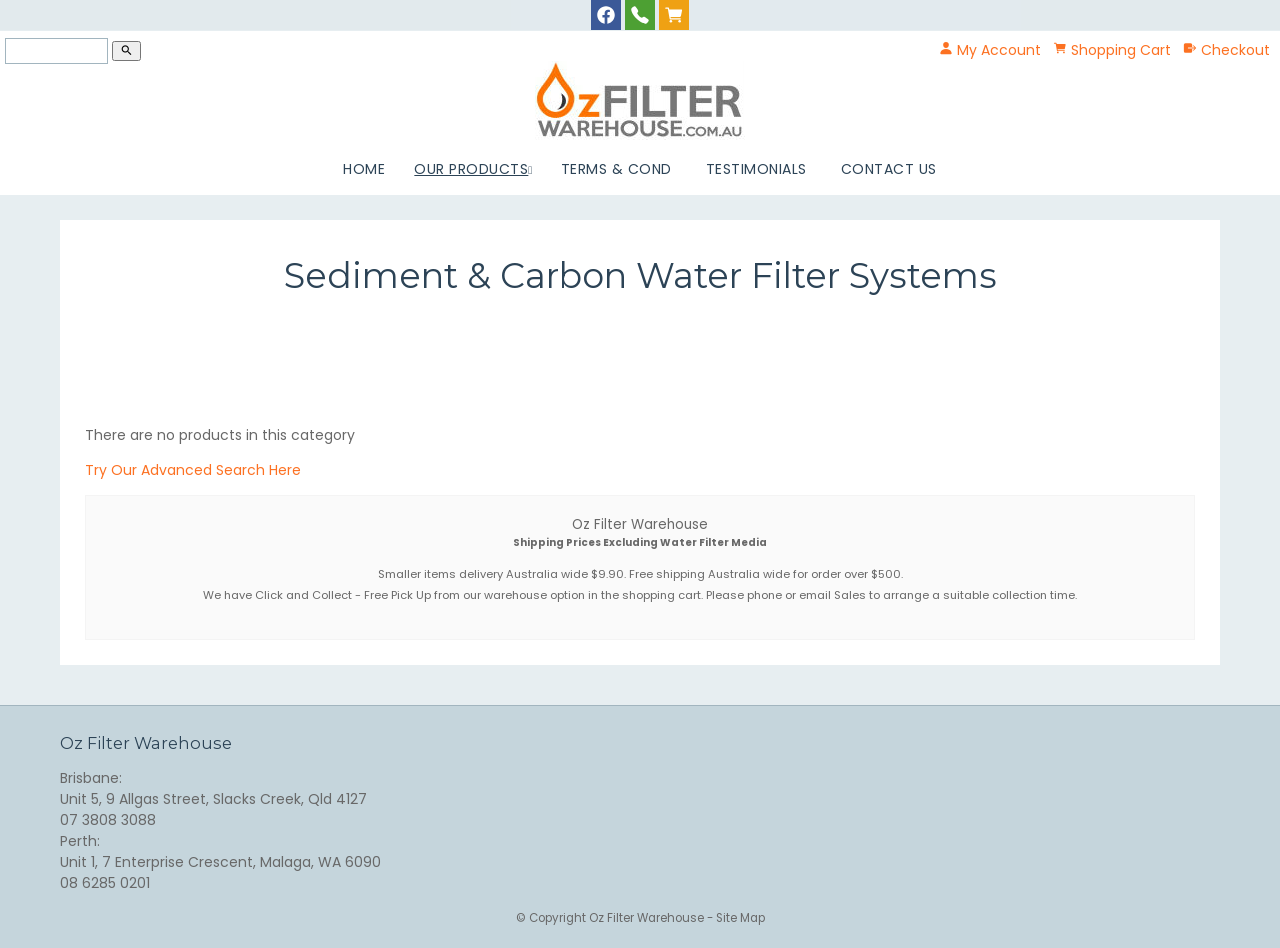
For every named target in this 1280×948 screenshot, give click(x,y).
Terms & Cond (616, 169)
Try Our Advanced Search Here (193, 470)
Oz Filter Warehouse (648, 918)
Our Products (471, 169)
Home (364, 169)
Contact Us (889, 169)
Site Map (740, 918)
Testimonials (756, 169)
